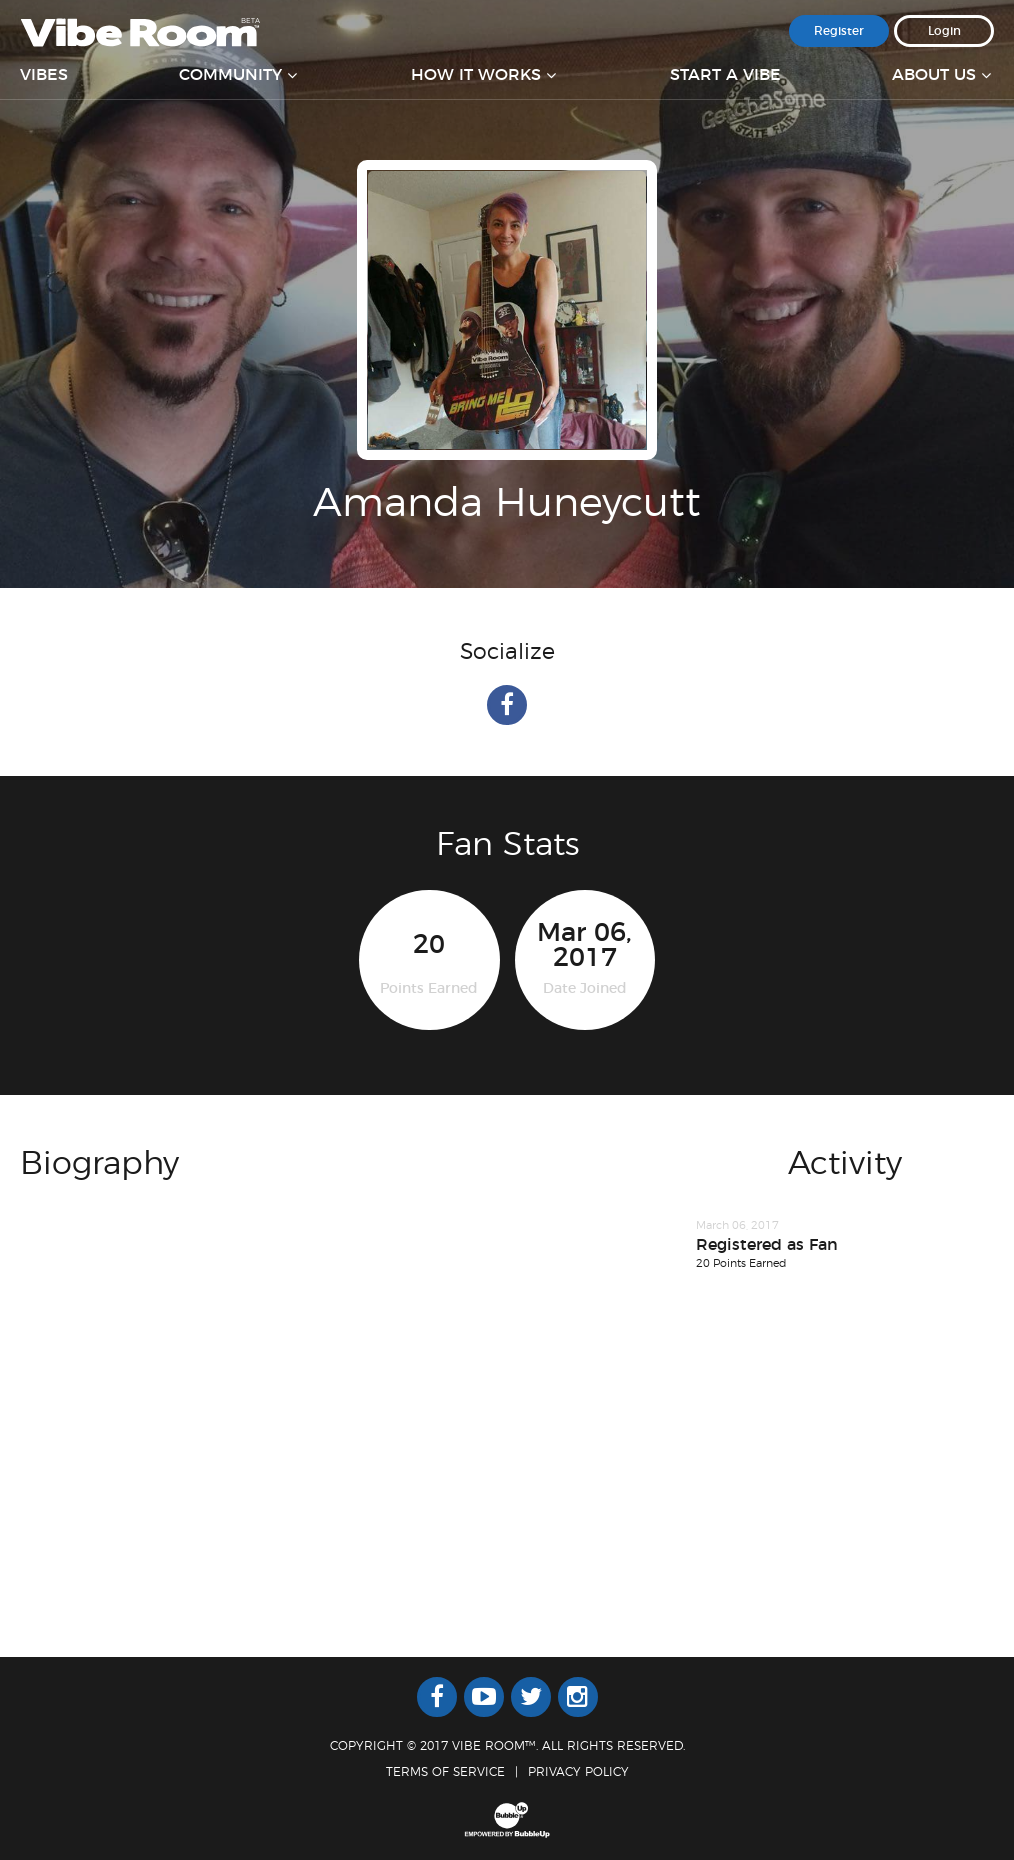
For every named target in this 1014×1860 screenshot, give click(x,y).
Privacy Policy (578, 1772)
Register (839, 31)
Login (944, 31)
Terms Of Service (445, 1772)
